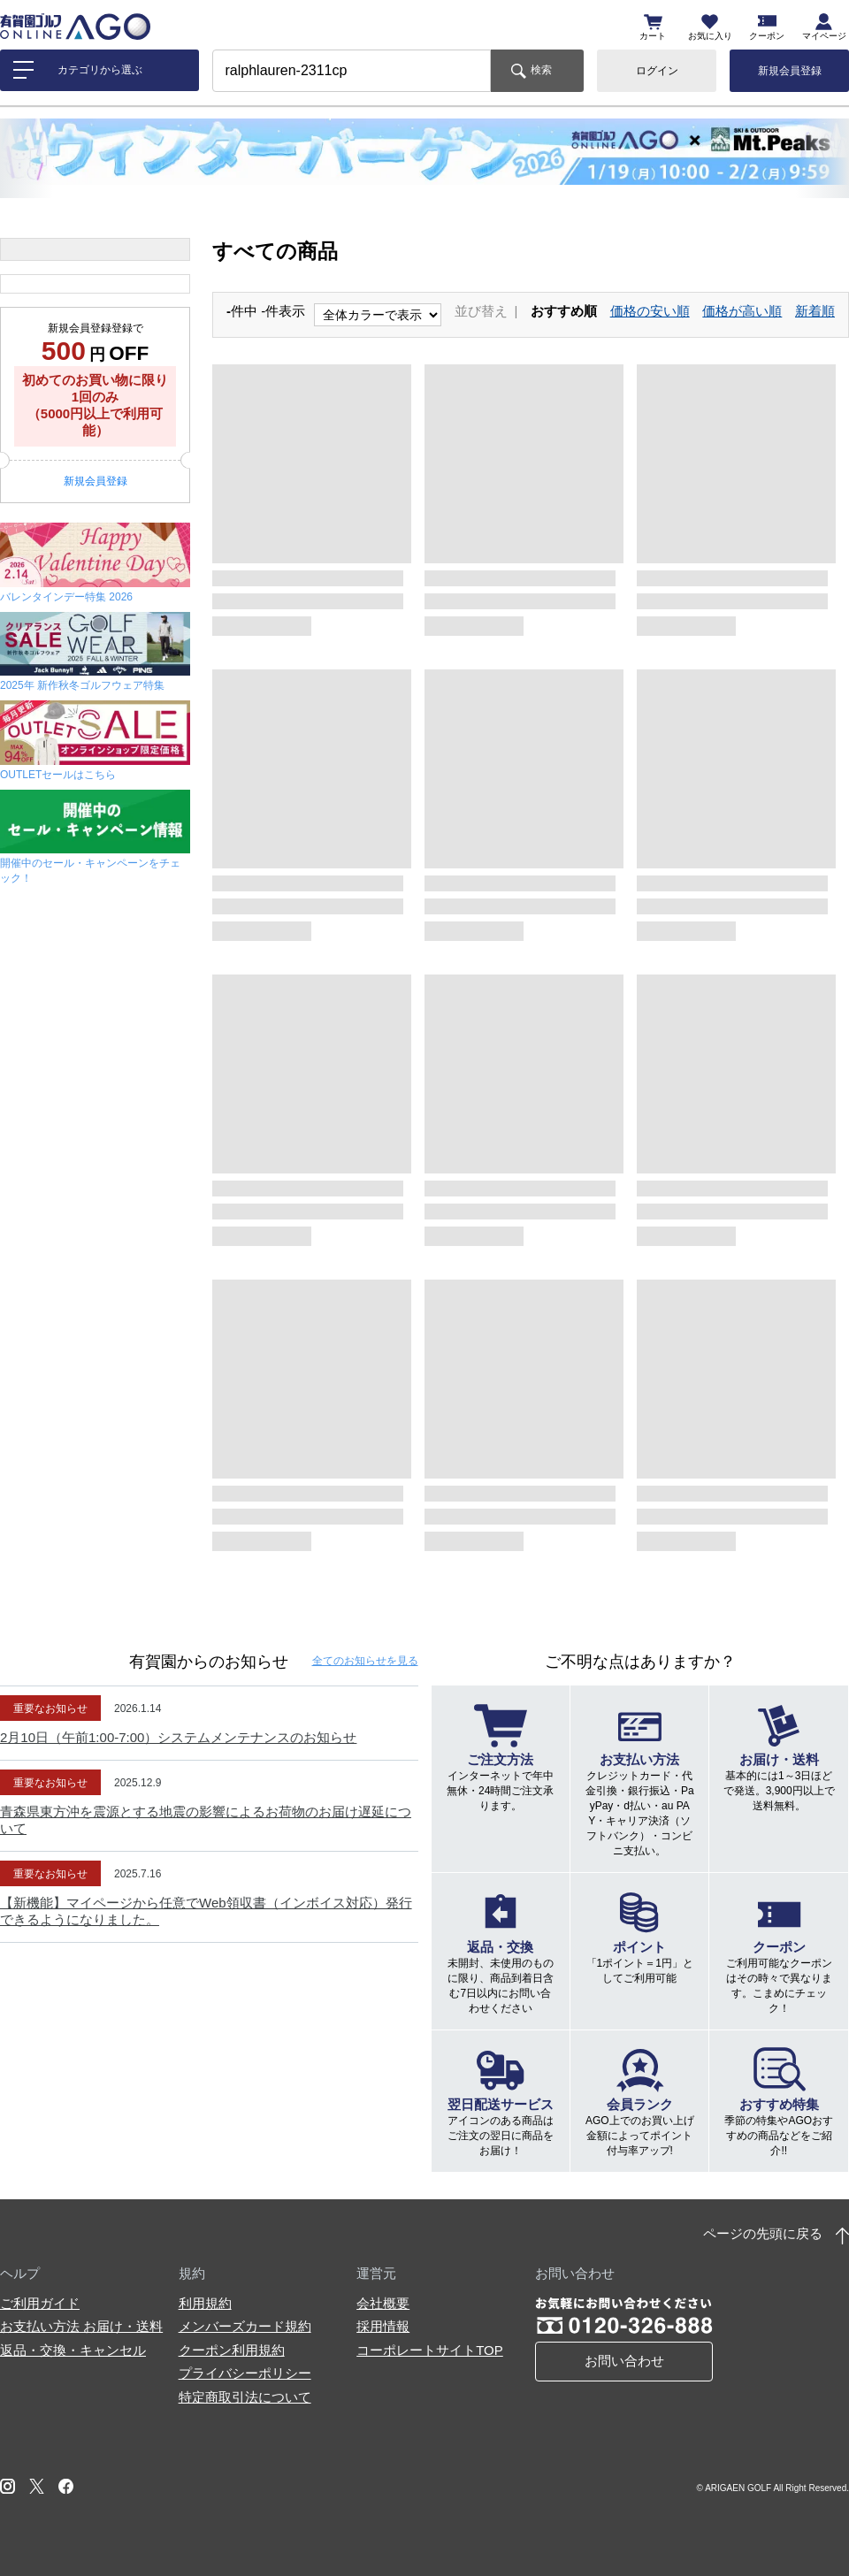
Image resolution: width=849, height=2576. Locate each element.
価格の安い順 (650, 310)
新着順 (815, 310)
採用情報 (382, 2326)
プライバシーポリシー (245, 2373)
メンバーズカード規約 (245, 2326)
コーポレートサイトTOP (429, 2350)
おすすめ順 (564, 310)
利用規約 (205, 2303)
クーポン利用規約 (232, 2350)
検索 (541, 70)
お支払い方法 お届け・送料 (81, 2326)
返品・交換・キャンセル (73, 2350)
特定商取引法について (245, 2396)
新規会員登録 (790, 71)
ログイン (657, 71)
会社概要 (382, 2303)
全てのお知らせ (365, 1661)
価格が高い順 (742, 310)
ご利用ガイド (40, 2303)
